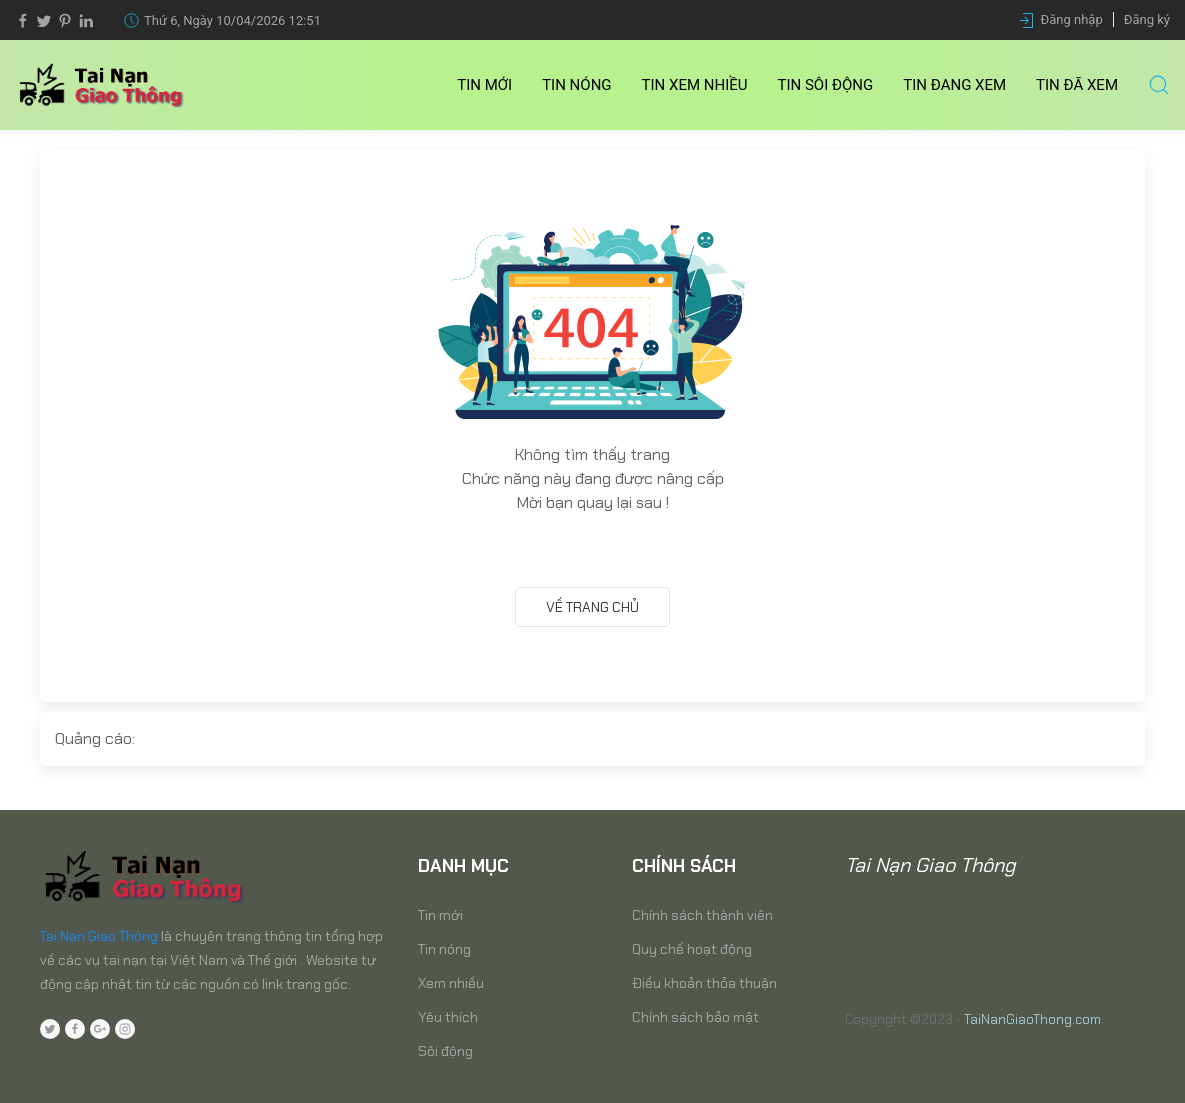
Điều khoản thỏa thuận (704, 983)
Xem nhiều (451, 983)
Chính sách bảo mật (695, 1017)
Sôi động (445, 1051)
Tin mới (484, 85)
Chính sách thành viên (702, 915)
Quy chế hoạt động (692, 949)
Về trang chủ (592, 607)
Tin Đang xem (954, 85)
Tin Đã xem (1077, 85)
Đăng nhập (1072, 19)
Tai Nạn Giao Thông (99, 936)
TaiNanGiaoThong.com (1032, 1019)
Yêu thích (448, 1017)
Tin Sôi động (826, 85)
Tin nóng (576, 85)
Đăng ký (1147, 19)
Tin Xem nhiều (695, 85)
